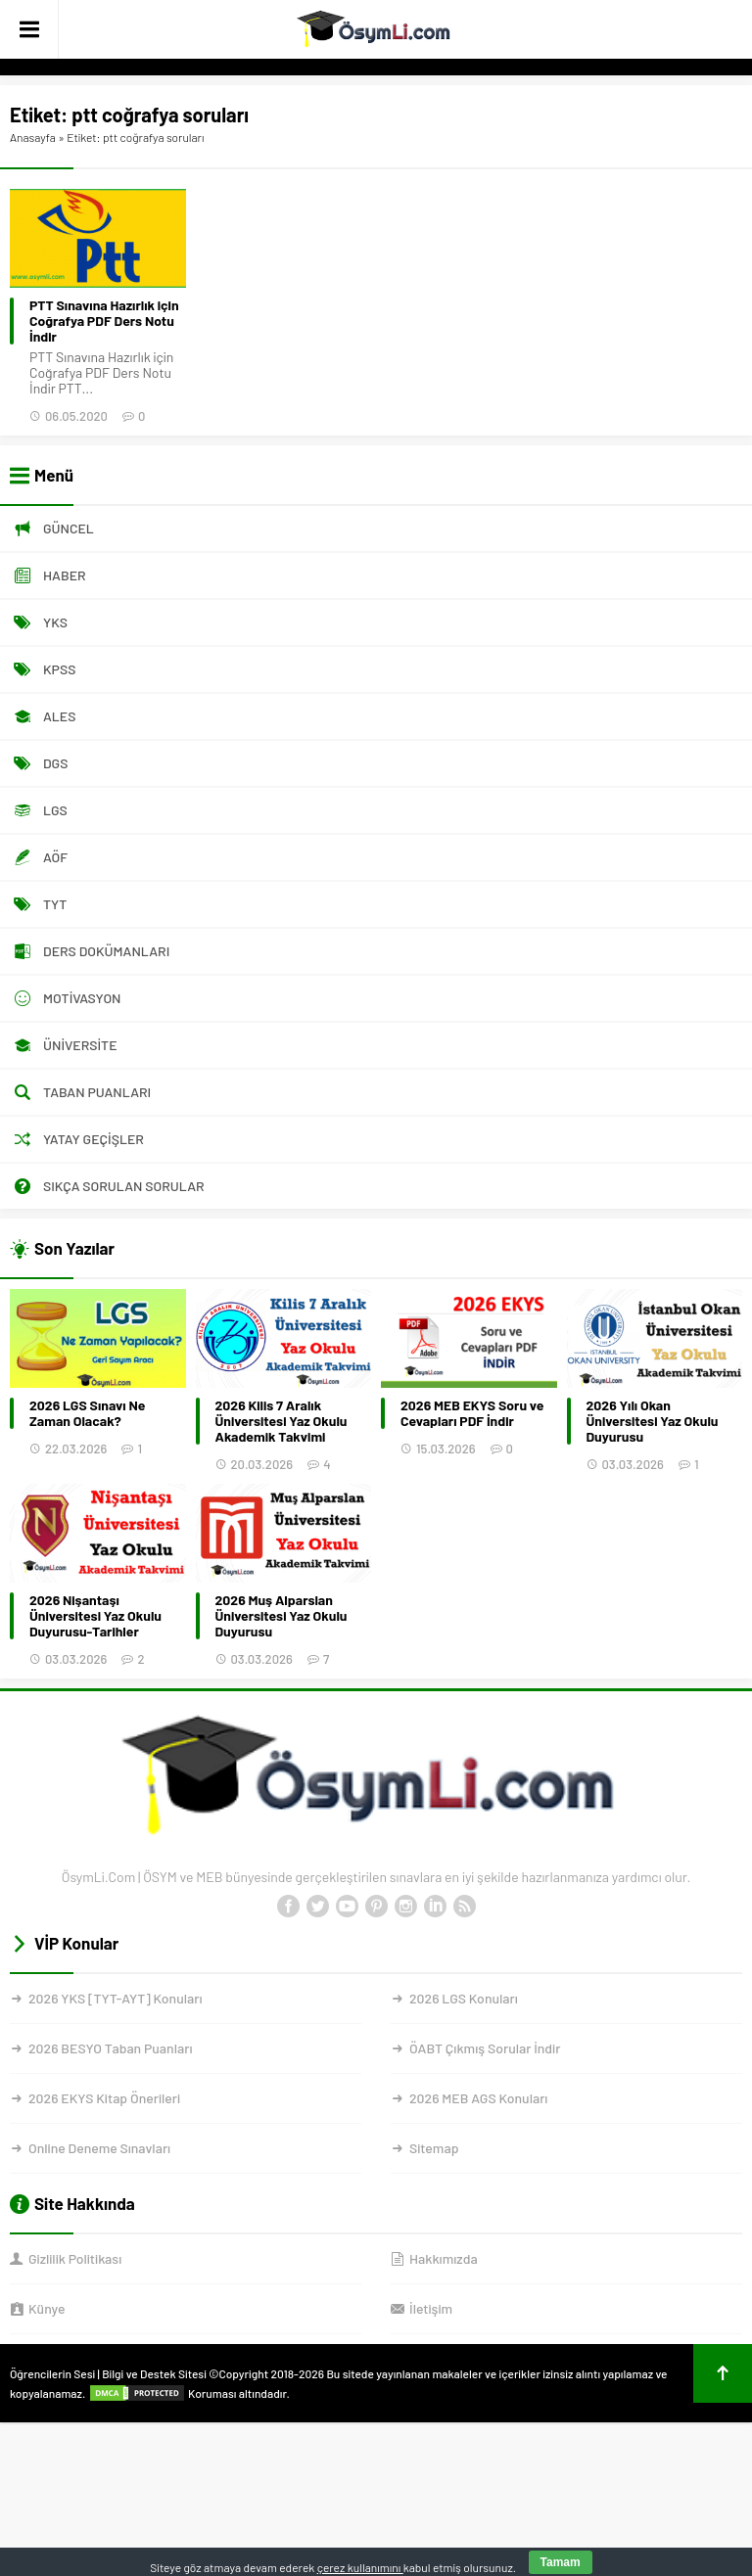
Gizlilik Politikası (74, 2258)
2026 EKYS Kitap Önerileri (104, 2098)
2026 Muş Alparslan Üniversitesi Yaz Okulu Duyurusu (281, 1615)
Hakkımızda (443, 2258)
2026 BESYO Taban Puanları (110, 2048)
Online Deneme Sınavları (99, 2147)
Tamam (560, 2562)
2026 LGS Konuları (463, 1998)
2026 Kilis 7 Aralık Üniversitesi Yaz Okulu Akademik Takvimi (281, 1421)
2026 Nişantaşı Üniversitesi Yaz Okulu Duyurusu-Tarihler (95, 1615)
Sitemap (433, 2147)
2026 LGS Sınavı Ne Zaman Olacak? (87, 1413)
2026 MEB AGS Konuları (478, 2098)
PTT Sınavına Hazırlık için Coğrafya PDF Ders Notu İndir (104, 321)
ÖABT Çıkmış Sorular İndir (484, 2048)
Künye (46, 2308)
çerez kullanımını (360, 2567)
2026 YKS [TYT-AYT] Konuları (115, 1998)
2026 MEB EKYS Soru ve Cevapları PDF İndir (471, 1413)
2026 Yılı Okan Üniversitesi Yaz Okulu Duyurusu (653, 1421)
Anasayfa (33, 137)
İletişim (430, 2308)
